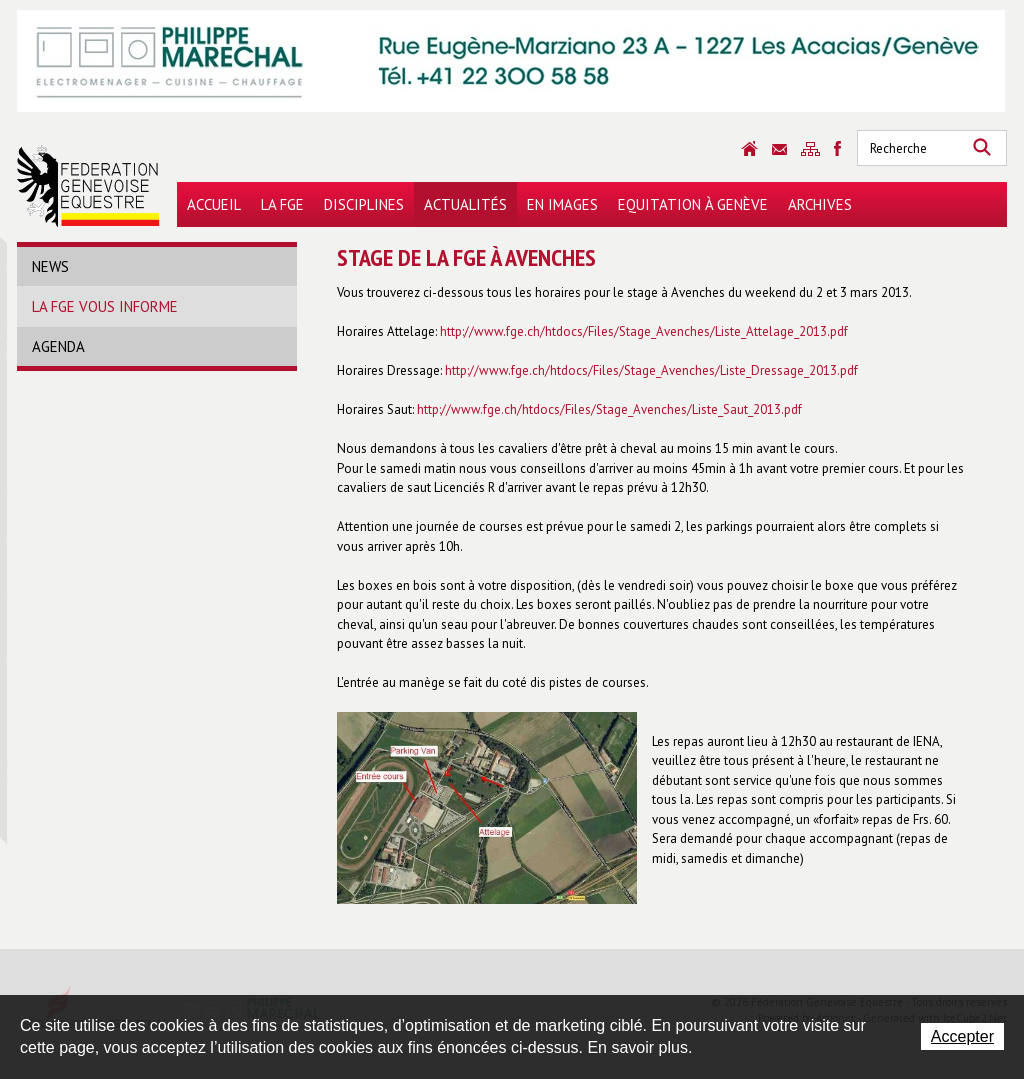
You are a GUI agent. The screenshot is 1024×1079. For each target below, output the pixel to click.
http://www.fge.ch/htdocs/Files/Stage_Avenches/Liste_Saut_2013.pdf (609, 409)
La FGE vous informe (105, 306)
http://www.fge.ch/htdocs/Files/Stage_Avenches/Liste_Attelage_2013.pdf (644, 331)
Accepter (962, 1036)
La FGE (282, 204)
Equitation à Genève (693, 204)
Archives (820, 204)
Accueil (214, 204)
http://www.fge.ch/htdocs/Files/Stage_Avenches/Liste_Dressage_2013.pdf (651, 370)
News (50, 266)
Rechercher (982, 148)
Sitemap (810, 149)
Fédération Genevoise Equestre (88, 186)
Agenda (58, 346)
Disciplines (364, 204)
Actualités (465, 204)
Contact (779, 149)
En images (562, 204)
